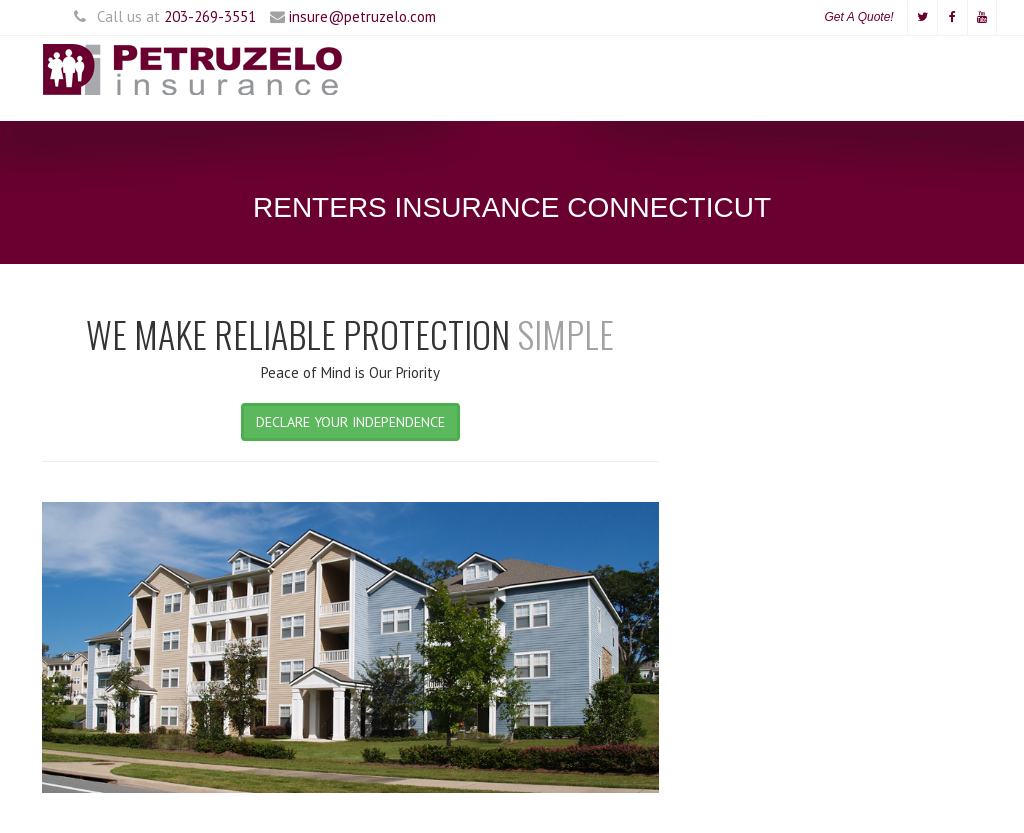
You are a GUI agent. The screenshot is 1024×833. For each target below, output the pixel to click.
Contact (916, 144)
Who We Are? (704, 144)
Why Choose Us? (576, 144)
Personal (374, 144)
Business (462, 144)
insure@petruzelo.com (362, 16)
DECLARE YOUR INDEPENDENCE (350, 422)
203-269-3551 (210, 16)
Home (294, 144)
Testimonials (818, 144)
